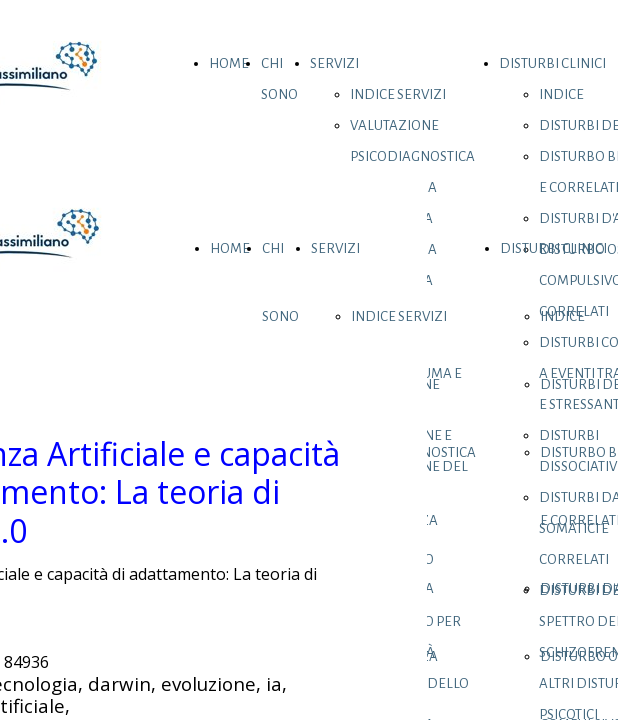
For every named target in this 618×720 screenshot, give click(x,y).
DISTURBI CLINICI (552, 63)
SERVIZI (334, 63)
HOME (229, 63)
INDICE (561, 94)
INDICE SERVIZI (398, 94)
